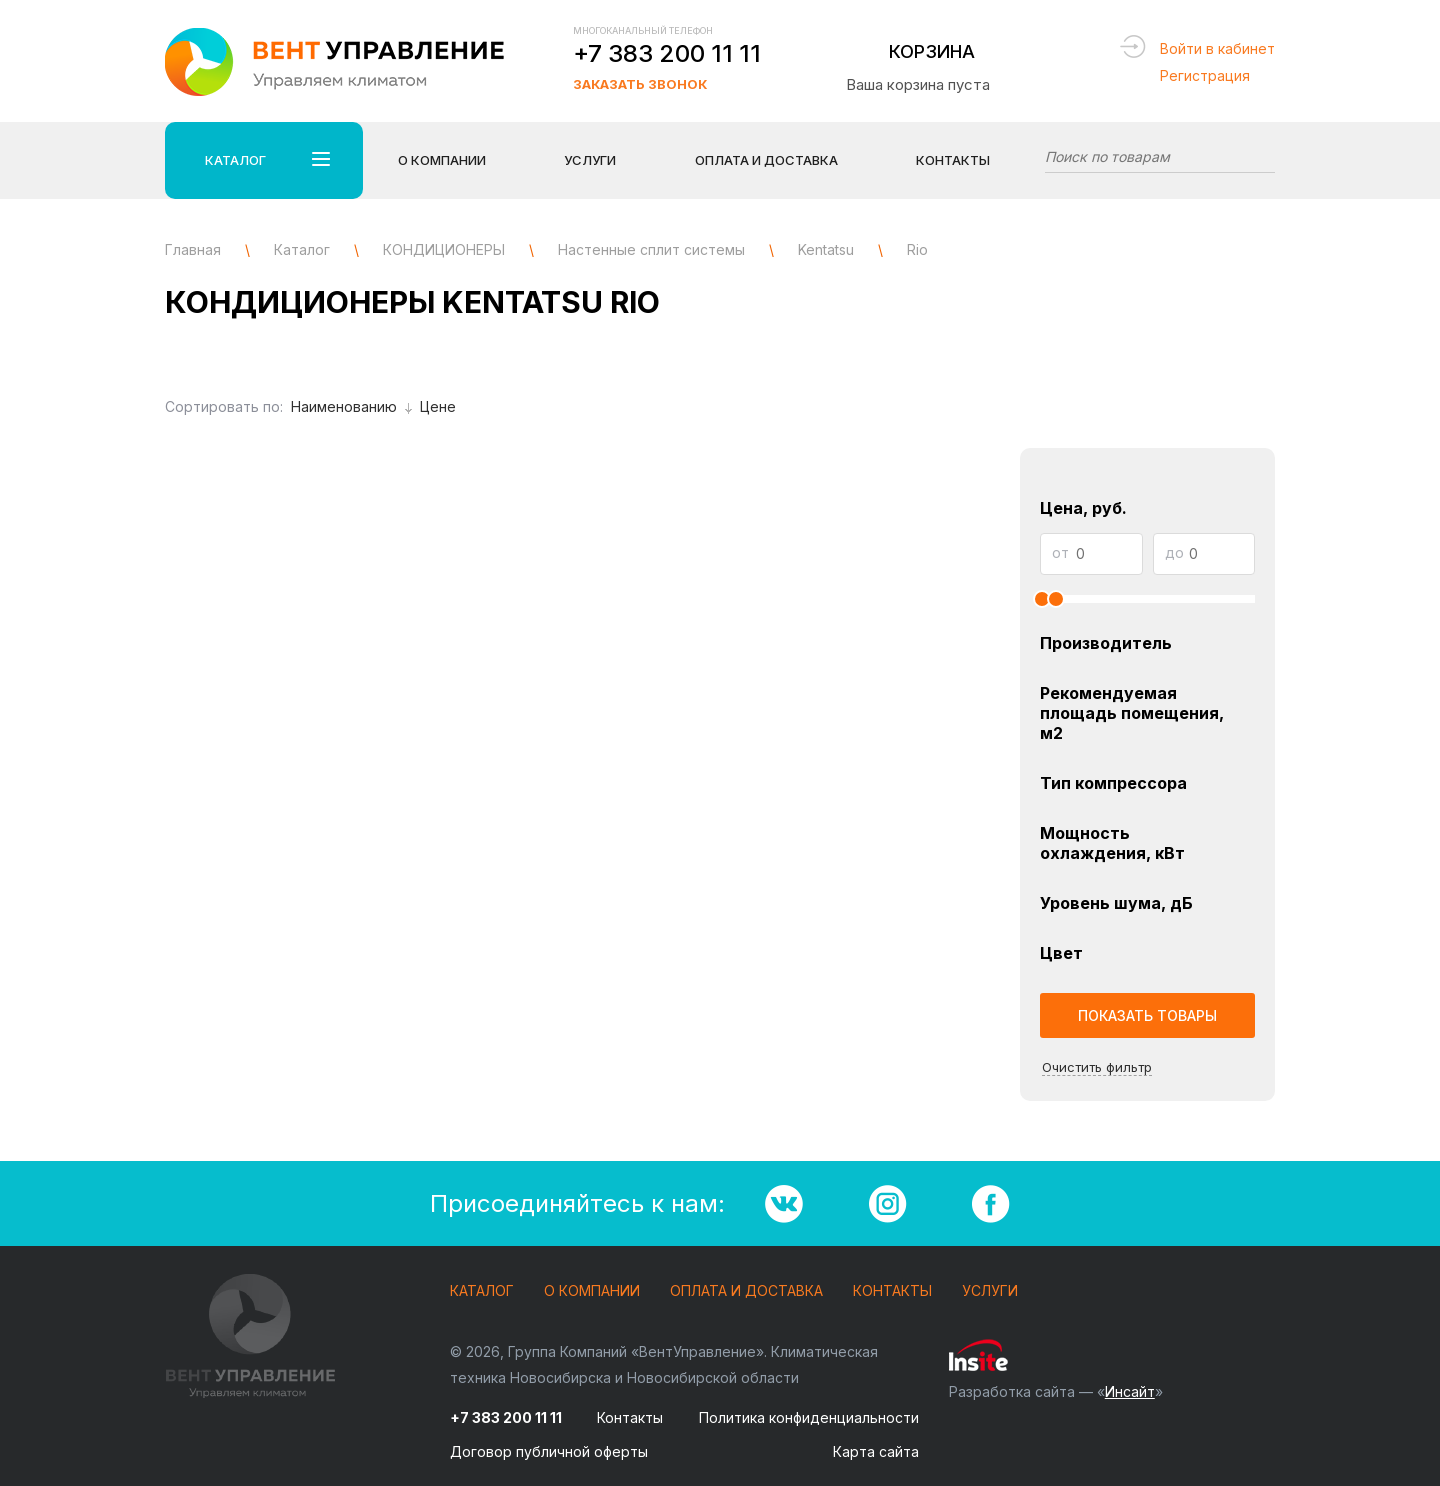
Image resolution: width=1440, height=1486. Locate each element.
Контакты (953, 160)
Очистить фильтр (1097, 1067)
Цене (438, 406)
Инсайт (1130, 1391)
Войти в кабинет (1217, 48)
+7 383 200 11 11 (667, 53)
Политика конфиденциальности (809, 1417)
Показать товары (1147, 1015)
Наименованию (351, 406)
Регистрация (1205, 75)
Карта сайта (876, 1451)
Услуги (990, 1291)
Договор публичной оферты (549, 1451)
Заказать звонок (640, 84)
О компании (592, 1291)
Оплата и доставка (746, 1291)
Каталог (482, 1291)
